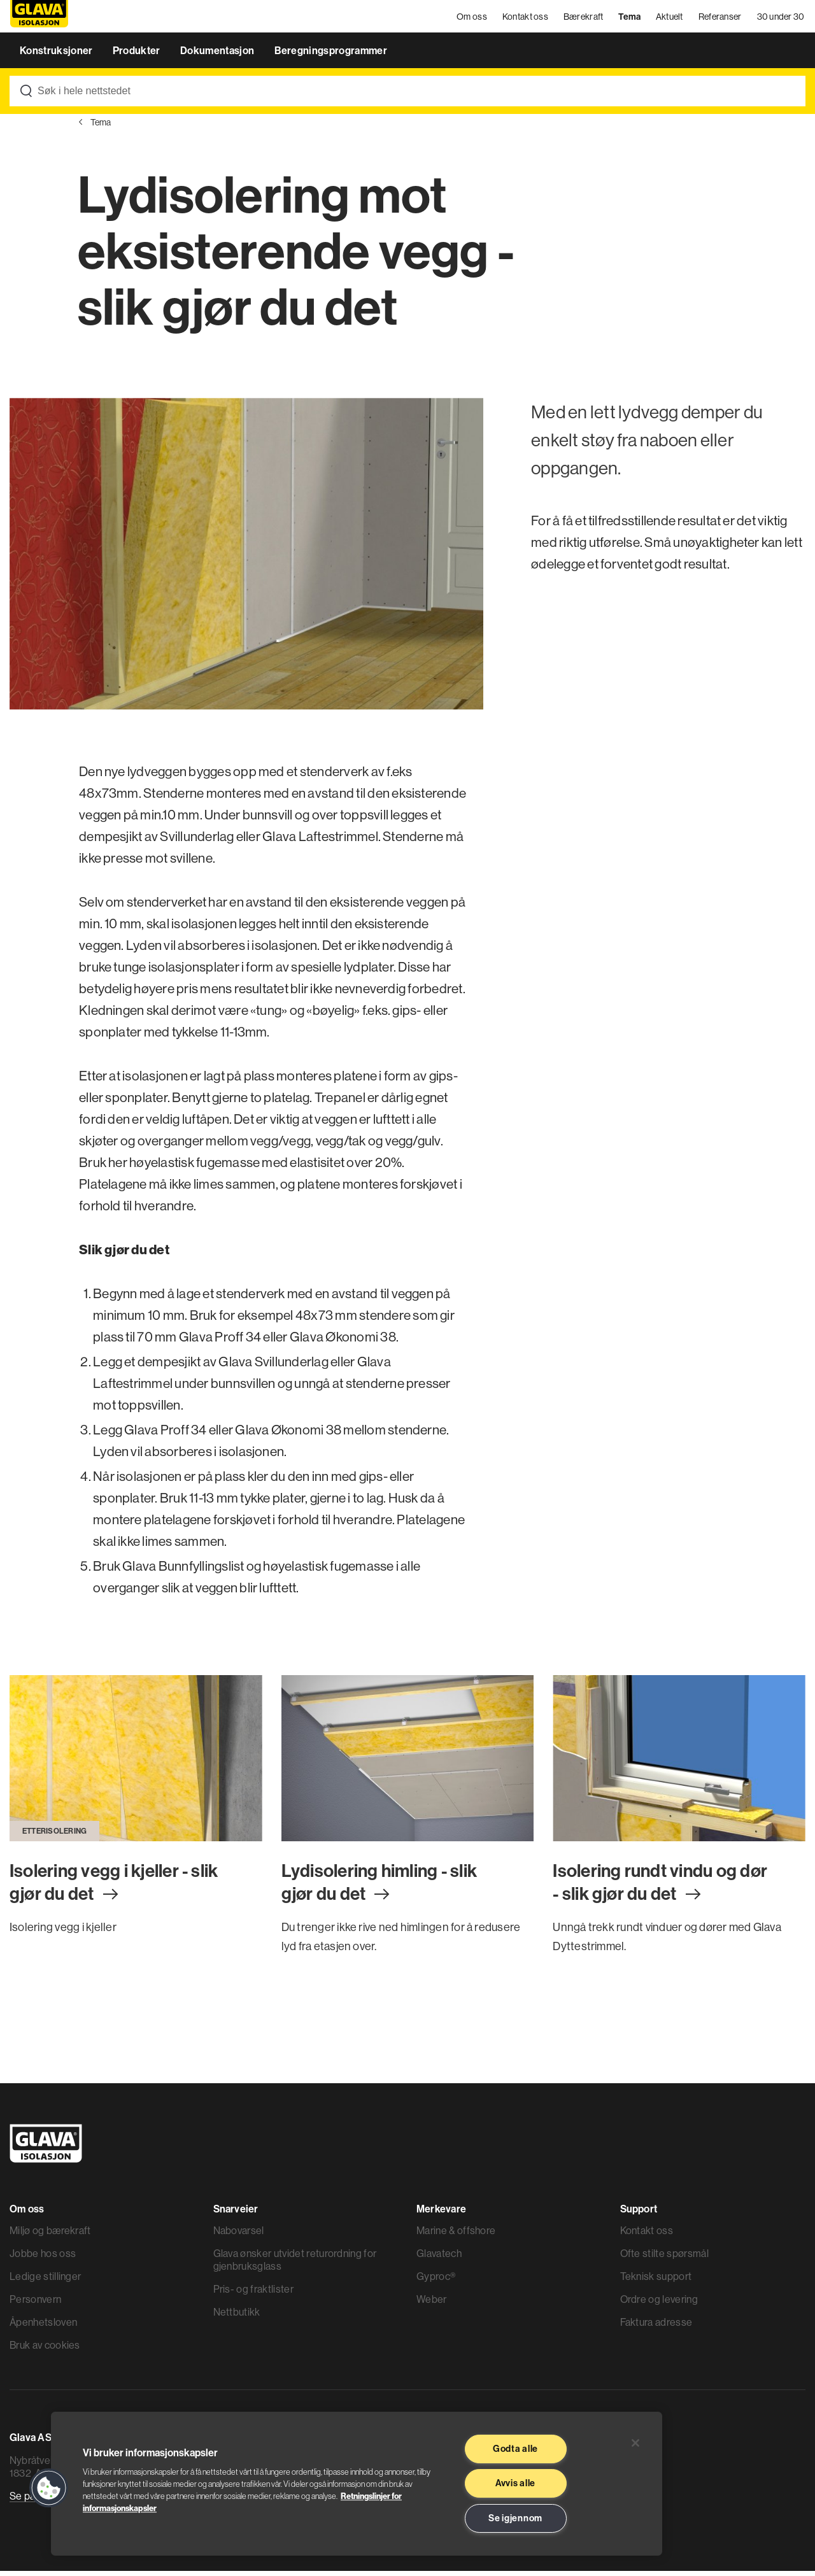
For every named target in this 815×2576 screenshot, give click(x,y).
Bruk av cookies (45, 2350)
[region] (356, 2484)
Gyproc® (435, 2281)
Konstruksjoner (57, 56)
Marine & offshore (455, 2235)
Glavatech (439, 2258)
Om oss (473, 19)
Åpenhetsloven (43, 2327)
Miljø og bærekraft (50, 2235)
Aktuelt (670, 19)
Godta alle (515, 2448)
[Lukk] (635, 2443)
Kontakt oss (526, 19)
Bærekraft (584, 19)
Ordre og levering (659, 2304)
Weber (431, 2304)
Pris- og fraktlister (253, 2294)
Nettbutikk (236, 2317)
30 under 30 (781, 19)
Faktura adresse (656, 2327)
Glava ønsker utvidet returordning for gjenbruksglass (295, 2264)
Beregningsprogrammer (330, 56)
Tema (630, 19)
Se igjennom (515, 2518)
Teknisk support (656, 2281)
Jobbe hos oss (43, 2258)
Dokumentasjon (218, 56)
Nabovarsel (238, 2235)
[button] (49, 2488)
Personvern (35, 2304)
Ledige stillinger (45, 2281)
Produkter (137, 56)
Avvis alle (515, 2483)
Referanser (720, 19)
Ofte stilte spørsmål (664, 2258)
